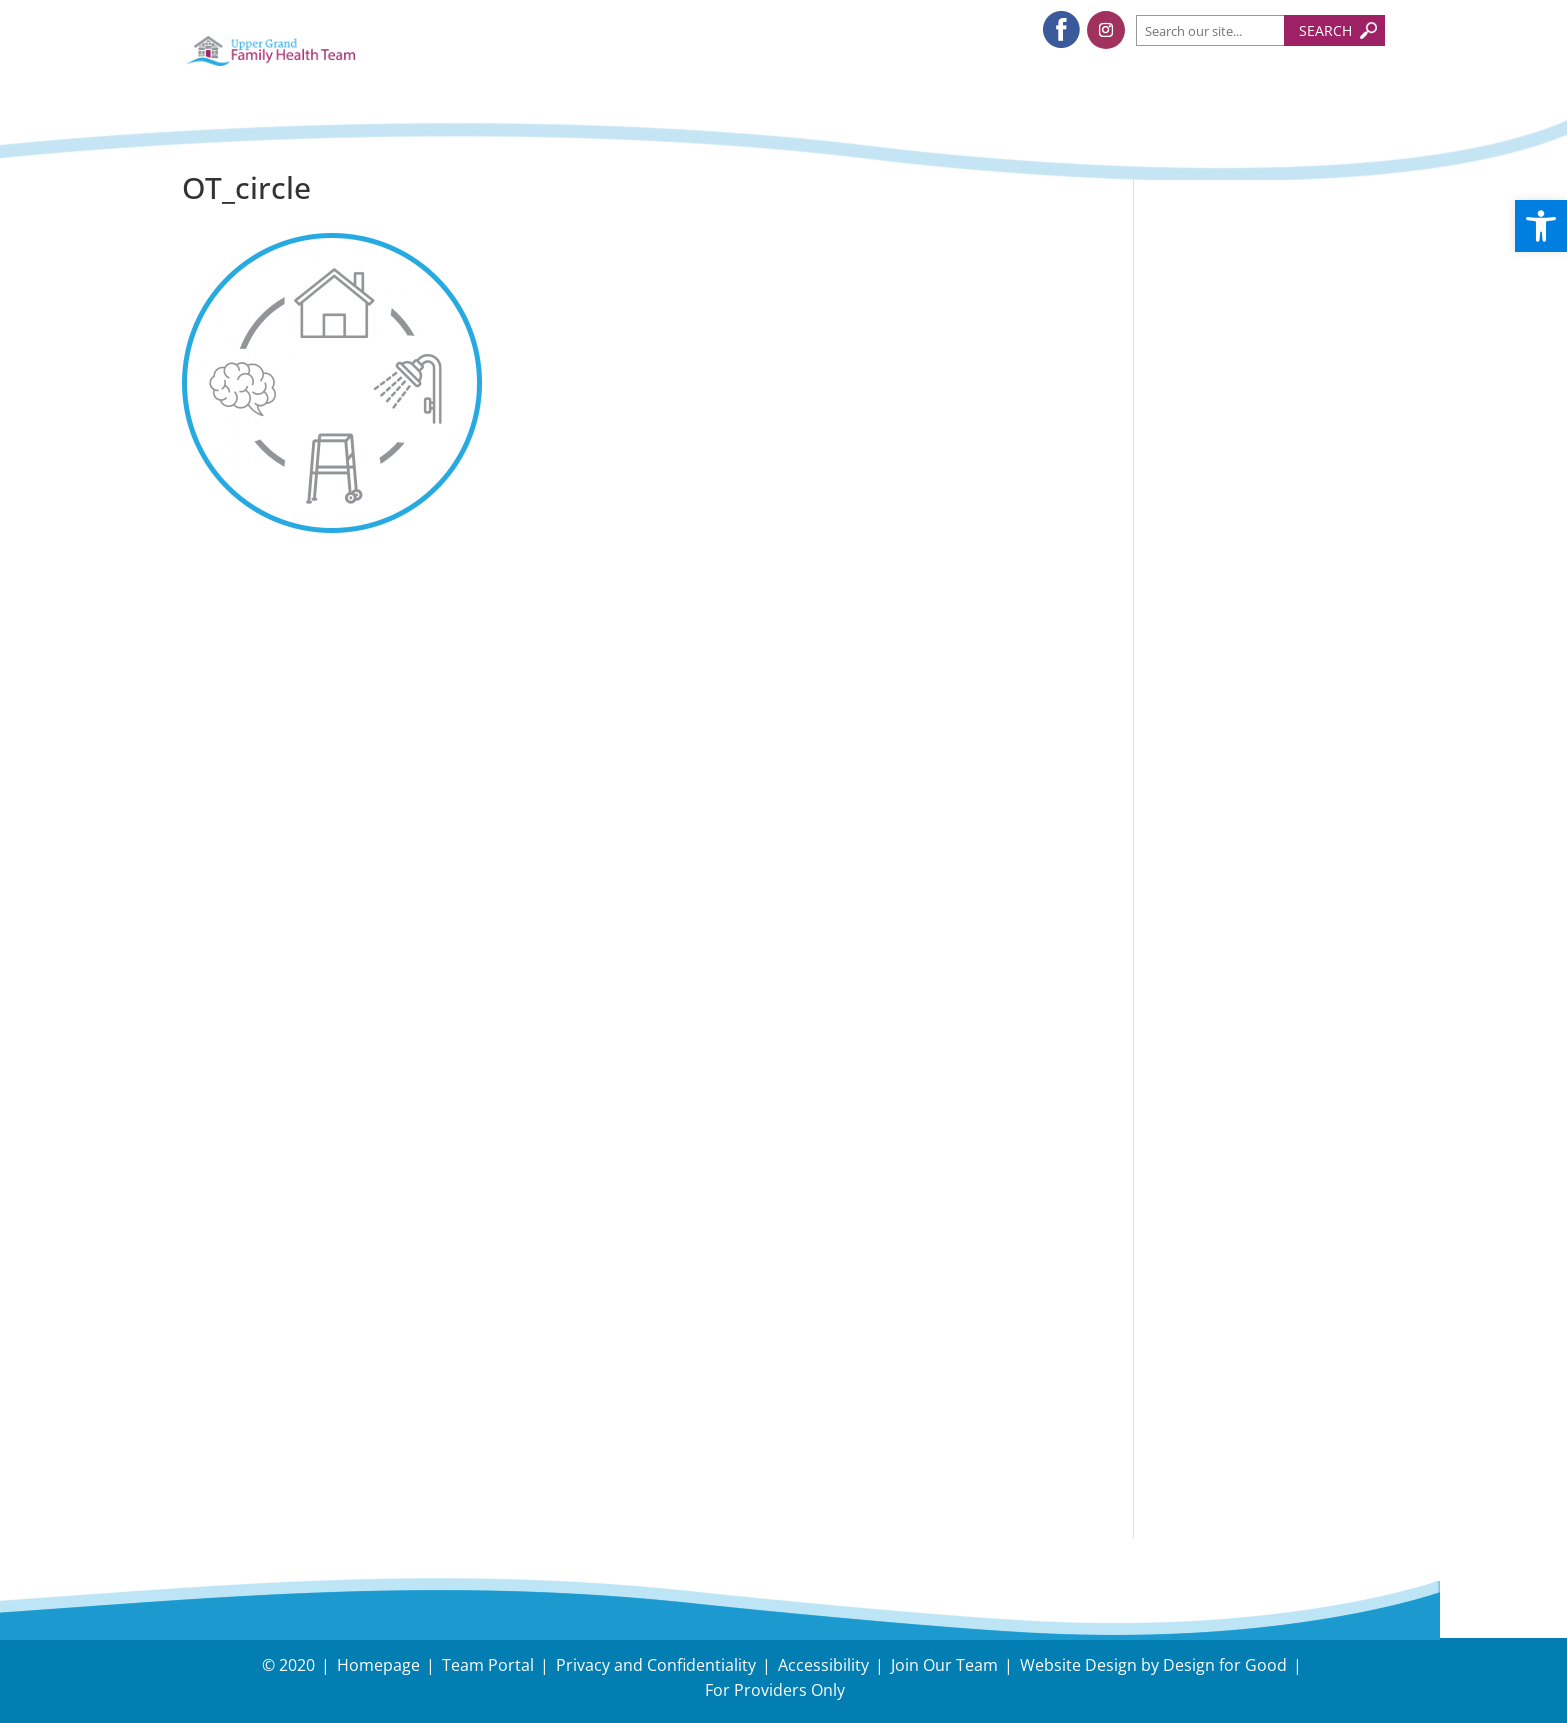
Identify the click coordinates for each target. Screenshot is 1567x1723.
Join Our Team (944, 1665)
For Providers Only (775, 1690)
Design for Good (1225, 1665)
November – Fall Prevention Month (1248, 508)
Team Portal (488, 1665)
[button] (1541, 226)
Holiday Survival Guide (1267, 456)
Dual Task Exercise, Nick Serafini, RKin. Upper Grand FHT (1253, 588)
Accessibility (823, 1665)
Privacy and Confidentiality (656, 1665)
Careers (1200, 1376)
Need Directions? (1268, 1304)
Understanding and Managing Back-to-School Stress (1253, 296)
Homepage (378, 1665)
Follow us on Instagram (1272, 722)
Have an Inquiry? (1243, 1290)
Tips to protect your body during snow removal (1256, 390)
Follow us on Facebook (1269, 674)
